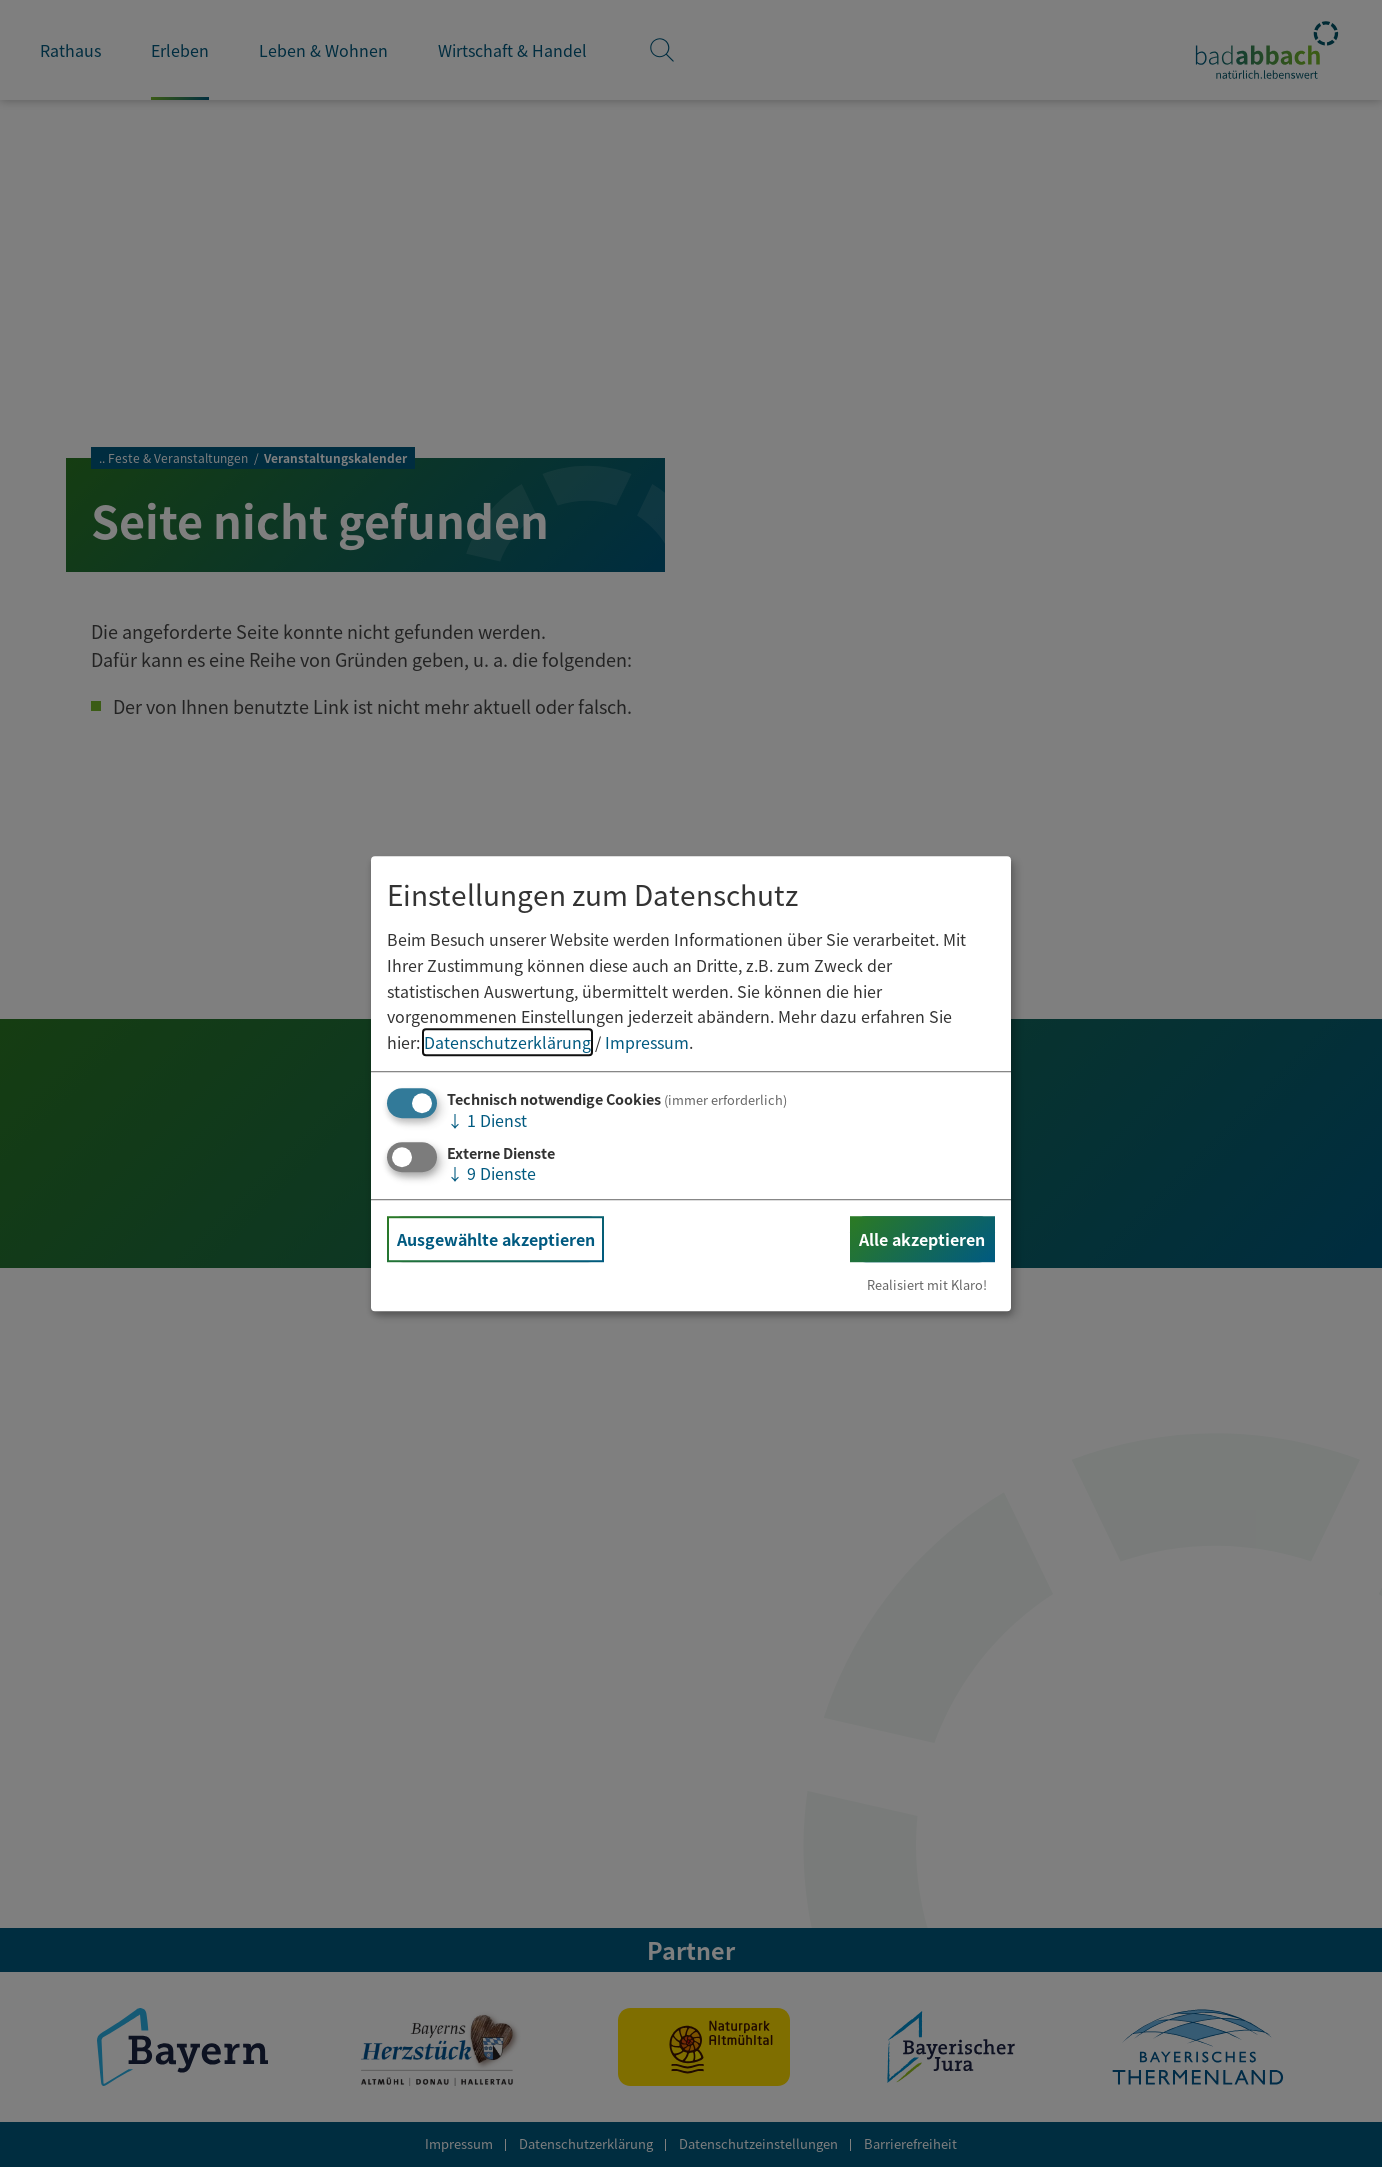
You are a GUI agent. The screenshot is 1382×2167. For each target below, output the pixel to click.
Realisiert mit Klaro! (927, 1284)
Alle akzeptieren (922, 1239)
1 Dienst (487, 1121)
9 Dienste (491, 1173)
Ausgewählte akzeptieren (496, 1239)
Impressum (647, 1042)
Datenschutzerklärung (507, 1042)
